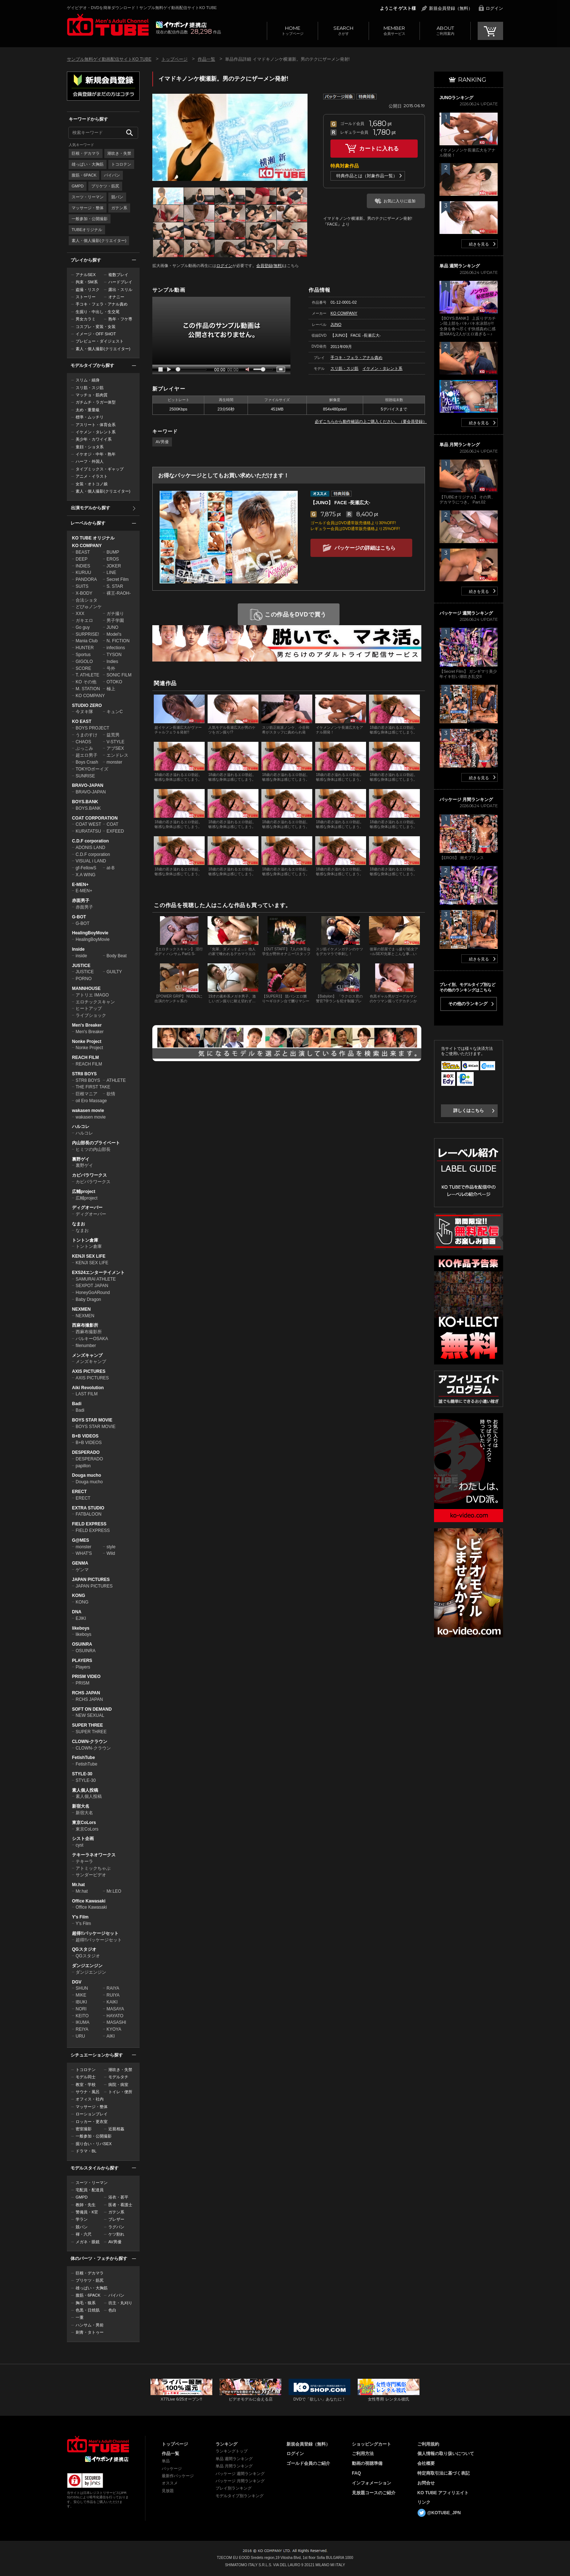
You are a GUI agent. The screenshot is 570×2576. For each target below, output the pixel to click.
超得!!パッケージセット (95, 1933)
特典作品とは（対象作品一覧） (366, 175)
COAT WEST (88, 824)
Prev (158, 137)
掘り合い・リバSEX (94, 2144)
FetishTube (83, 1757)
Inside (78, 949)
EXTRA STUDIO (88, 1508)
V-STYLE (115, 741)
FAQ (356, 2473)
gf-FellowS (86, 867)
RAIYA (113, 1988)
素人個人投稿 (85, 1790)
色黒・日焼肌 (88, 2310)
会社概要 (426, 2463)
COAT (112, 824)
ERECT (79, 1491)
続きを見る (479, 244)
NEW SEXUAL (90, 1715)
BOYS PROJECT (92, 728)
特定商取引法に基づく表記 (443, 2473)
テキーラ (84, 1861)
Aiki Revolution (88, 1387)
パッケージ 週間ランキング (240, 2473)
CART (490, 31)
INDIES (83, 566)
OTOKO (114, 681)
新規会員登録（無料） (451, 8)
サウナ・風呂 (88, 2092)
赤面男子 (80, 900)
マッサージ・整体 (88, 208)
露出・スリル (120, 289)
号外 (111, 668)
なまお (78, 1223)
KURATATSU (88, 831)
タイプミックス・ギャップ (100, 469)
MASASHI (116, 2022)
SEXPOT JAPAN (92, 1285)
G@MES (80, 1540)
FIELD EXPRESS (89, 1523)
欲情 (111, 1093)
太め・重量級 (88, 410)
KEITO (82, 2015)
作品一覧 (206, 59)
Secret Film (118, 579)
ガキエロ (84, 620)
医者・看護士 (120, 2205)
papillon (83, 1465)
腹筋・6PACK (84, 175)
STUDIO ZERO (87, 705)
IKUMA (82, 2022)
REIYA (82, 2029)
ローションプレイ (92, 2114)
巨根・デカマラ (86, 153)
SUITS (82, 586)
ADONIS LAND (90, 847)
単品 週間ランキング (234, 2458)
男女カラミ (86, 319)
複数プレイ (118, 274)
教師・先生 (86, 2205)
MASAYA (115, 2008)
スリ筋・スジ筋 (90, 387)
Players (83, 1667)
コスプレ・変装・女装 (96, 326)
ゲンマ (82, 1569)
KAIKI (112, 2002)
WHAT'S (84, 1553)
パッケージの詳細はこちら (365, 548)
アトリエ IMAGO (92, 995)
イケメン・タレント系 (96, 432)
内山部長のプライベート (96, 1142)
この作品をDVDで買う (296, 614)
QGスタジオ (84, 1949)
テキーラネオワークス (94, 1854)
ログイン (494, 8)
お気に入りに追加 (400, 201)
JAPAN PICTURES (91, 1579)
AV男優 (114, 2242)
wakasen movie (88, 1110)
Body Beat (117, 955)
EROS (113, 559)
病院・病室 (118, 2084)
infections (116, 647)
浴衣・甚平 (118, 2197)
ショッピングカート (371, 2444)
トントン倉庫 (85, 1240)
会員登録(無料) (269, 265)
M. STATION (88, 688)
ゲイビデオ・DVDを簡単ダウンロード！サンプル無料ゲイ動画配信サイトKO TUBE (142, 7)
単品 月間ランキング (234, 2466)
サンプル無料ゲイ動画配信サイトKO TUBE (109, 59)
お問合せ (426, 2483)
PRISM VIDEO (86, 1676)
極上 (111, 688)
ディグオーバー (87, 1207)
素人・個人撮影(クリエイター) (99, 240)
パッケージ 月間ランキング (240, 2481)
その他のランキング (467, 1003)
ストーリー (86, 297)
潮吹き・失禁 (119, 153)
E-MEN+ (80, 884)
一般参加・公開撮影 (90, 219)
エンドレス (117, 755)
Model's (114, 634)
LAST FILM (86, 1393)
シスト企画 (83, 1838)
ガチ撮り (115, 613)
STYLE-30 (82, 1773)
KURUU (83, 572)
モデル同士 (86, 2077)
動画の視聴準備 (367, 2463)
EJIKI (81, 1618)
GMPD (78, 186)
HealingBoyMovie (90, 932)
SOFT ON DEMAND (92, 1709)
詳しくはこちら (468, 1110)
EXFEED (115, 831)
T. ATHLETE (87, 675)
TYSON (114, 654)
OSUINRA (82, 1644)
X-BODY (84, 593)
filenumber (86, 1345)
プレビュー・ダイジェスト (100, 341)
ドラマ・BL (86, 2151)
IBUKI (81, 2002)
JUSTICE (81, 965)
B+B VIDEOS (85, 1436)
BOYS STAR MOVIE (92, 1420)
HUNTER (85, 647)
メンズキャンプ (87, 1355)
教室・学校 (86, 2084)
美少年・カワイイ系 (94, 439)
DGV (76, 1982)
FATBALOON (88, 1514)
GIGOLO (84, 661)
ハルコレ (80, 1126)
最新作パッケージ (178, 2476)
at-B (111, 867)
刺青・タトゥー (90, 2332)
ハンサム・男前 (90, 2325)
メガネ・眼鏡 (88, 2242)
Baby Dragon (88, 1299)
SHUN (82, 1988)
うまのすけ (86, 734)
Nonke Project (86, 1041)
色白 (112, 2310)
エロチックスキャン (95, 1001)
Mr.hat (78, 1884)
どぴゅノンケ (89, 606)
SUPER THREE (87, 1725)
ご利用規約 (428, 2444)
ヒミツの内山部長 (93, 1149)
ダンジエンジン (87, 1965)
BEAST (83, 552)
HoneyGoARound (93, 1292)
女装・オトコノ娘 (92, 484)
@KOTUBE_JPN (444, 2512)
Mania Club (87, 640)
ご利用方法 (363, 2453)
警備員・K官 (87, 2212)
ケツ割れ (116, 2234)
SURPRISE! (87, 634)
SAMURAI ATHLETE (96, 1279)
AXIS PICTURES (88, 1371)
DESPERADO (86, 1452)
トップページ (292, 30)
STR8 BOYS (84, 1073)
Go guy (83, 627)
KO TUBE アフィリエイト (443, 2492)
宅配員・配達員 (90, 2190)
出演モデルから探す (90, 507)
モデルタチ (118, 2077)
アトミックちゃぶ (93, 1868)
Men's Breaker (87, 1025)
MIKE (81, 1995)
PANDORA (86, 579)
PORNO (84, 978)
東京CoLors (84, 1822)
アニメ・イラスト (92, 476)
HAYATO (115, 2015)
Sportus (83, 654)
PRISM (82, 1683)
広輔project (83, 1191)
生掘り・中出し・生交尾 (98, 312)
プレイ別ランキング (234, 2488)
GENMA (80, 1563)
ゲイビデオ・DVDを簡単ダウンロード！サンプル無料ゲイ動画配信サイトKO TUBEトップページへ (108, 25)
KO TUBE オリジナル (93, 538)
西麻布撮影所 (85, 1325)
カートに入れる (379, 148)
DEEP (82, 559)
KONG (78, 1595)
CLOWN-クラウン (89, 1741)
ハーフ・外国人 (90, 461)
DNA (76, 1611)
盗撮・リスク (88, 289)
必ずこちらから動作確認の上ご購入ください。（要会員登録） (371, 421)
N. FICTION (118, 640)
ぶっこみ (84, 748)
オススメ (170, 2483)
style (111, 1546)
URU (80, 2036)
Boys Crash (87, 762)
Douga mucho (86, 1475)
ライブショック (91, 1015)
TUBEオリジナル (87, 229)
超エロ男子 (86, 755)
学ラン (82, 2219)
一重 (80, 2317)
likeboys (80, 1628)
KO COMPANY (87, 545)
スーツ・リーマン (88, 197)
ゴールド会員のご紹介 (308, 2463)
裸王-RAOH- (119, 593)
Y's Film (80, 1917)
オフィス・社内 (90, 2099)
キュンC (115, 711)
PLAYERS (82, 1660)
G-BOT (79, 916)
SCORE (83, 668)
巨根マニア (86, 1093)
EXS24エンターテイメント (98, 1272)
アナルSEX (86, 274)
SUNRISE (85, 776)
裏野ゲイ (80, 1159)
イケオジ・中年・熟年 (96, 454)
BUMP (113, 552)
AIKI (111, 2036)
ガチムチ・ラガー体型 (96, 402)
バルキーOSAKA (92, 1338)
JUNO (113, 627)
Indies (112, 661)
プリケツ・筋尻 (105, 186)
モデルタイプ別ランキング (240, 2496)
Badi (76, 1403)
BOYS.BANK (85, 801)
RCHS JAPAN (86, 1692)
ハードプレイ (120, 282)
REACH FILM (85, 1057)
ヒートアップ (89, 1008)
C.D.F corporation (90, 841)
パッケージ (172, 2468)
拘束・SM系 (87, 282)
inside (81, 955)
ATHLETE (116, 1080)
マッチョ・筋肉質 (92, 395)
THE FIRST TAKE (93, 1086)
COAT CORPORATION (95, 818)
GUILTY (114, 971)
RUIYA (113, 1995)
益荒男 (113, 734)
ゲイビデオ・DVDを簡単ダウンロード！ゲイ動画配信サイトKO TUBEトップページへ (98, 2444)
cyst (79, 1845)
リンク (423, 2502)
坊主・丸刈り (120, 2303)
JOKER (114, 566)
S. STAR (115, 586)
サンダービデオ (91, 1874)
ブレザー (116, 2219)
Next (301, 137)
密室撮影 (84, 2129)
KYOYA (114, 2029)
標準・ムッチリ (90, 417)
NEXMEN (81, 1309)
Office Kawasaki (88, 1901)
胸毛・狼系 (86, 2303)
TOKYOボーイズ (92, 769)
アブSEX (115, 748)
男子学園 (115, 620)
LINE (111, 572)
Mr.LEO (114, 1891)
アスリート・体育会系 (96, 424)
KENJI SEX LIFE (88, 1256)
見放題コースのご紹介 (374, 2492)
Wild (111, 1553)
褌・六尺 (84, 2234)
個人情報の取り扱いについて (445, 2453)
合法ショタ (86, 600)
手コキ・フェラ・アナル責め (102, 304)
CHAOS (83, 741)
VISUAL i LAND (91, 861)
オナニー (116, 297)
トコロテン (121, 164)
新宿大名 (80, 1806)
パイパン (112, 175)
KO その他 (86, 681)
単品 (166, 2461)
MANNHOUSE (86, 988)
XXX (80, 613)
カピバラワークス (89, 1175)
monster (114, 762)
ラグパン (116, 2227)
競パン (117, 197)
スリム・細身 (88, 380)
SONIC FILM (119, 675)
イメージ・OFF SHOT (96, 334)
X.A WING (86, 874)
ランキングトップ (232, 2451)
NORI (81, 2008)
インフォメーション (371, 2483)
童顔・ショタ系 (90, 447)
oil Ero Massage (91, 1100)
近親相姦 (116, 2129)
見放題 (168, 2490)
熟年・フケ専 (120, 319)
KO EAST (81, 721)
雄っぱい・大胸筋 (88, 164)
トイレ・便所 (120, 2092)
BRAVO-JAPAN (87, 785)
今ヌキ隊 (84, 711)
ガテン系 (119, 208)
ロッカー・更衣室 (92, 2121)
